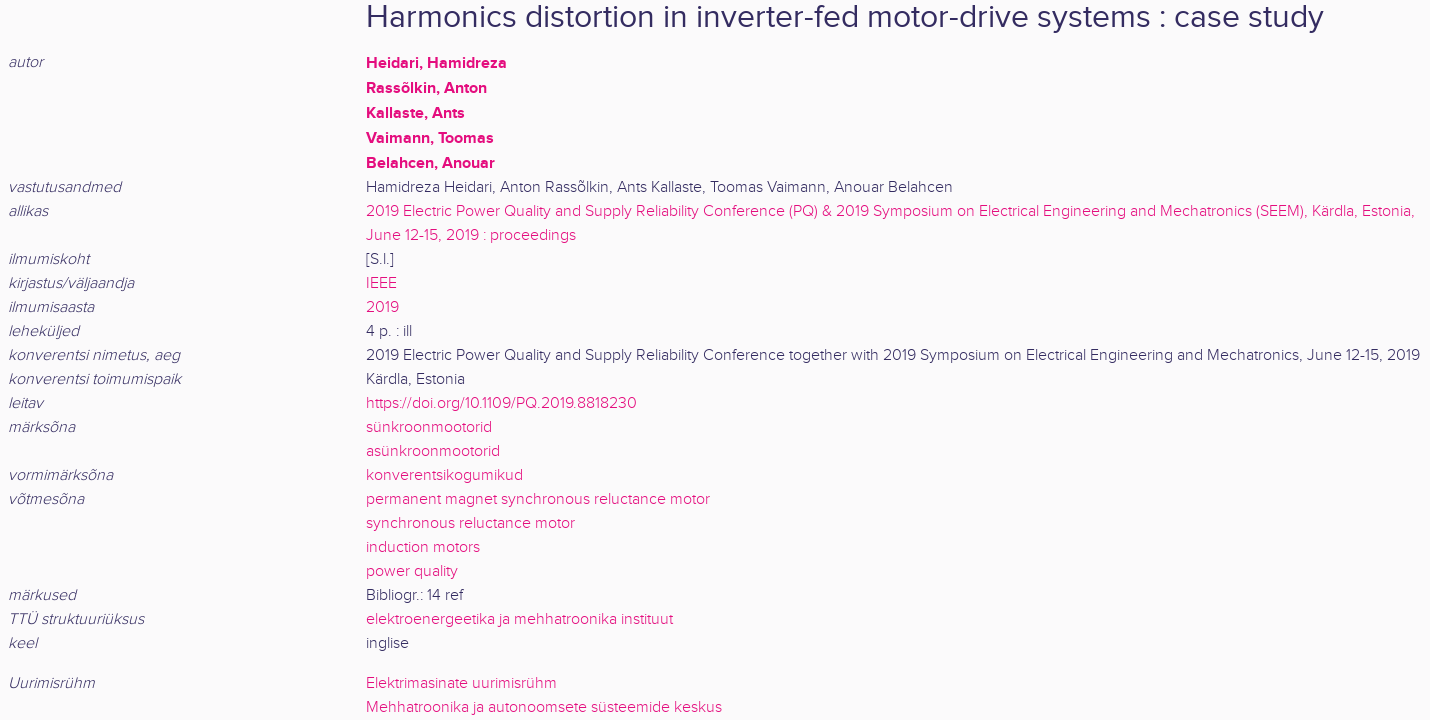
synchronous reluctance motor (470, 523)
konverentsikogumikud (444, 475)
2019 (382, 307)
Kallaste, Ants (415, 113)
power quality (412, 571)
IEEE (381, 283)
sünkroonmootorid (429, 427)
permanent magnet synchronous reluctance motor (538, 499)
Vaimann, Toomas (430, 138)
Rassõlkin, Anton (426, 88)
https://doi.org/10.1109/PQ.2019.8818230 (501, 403)
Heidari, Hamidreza (436, 63)
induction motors (423, 547)
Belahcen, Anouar (430, 163)
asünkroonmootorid (433, 451)
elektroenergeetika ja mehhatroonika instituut (519, 619)
